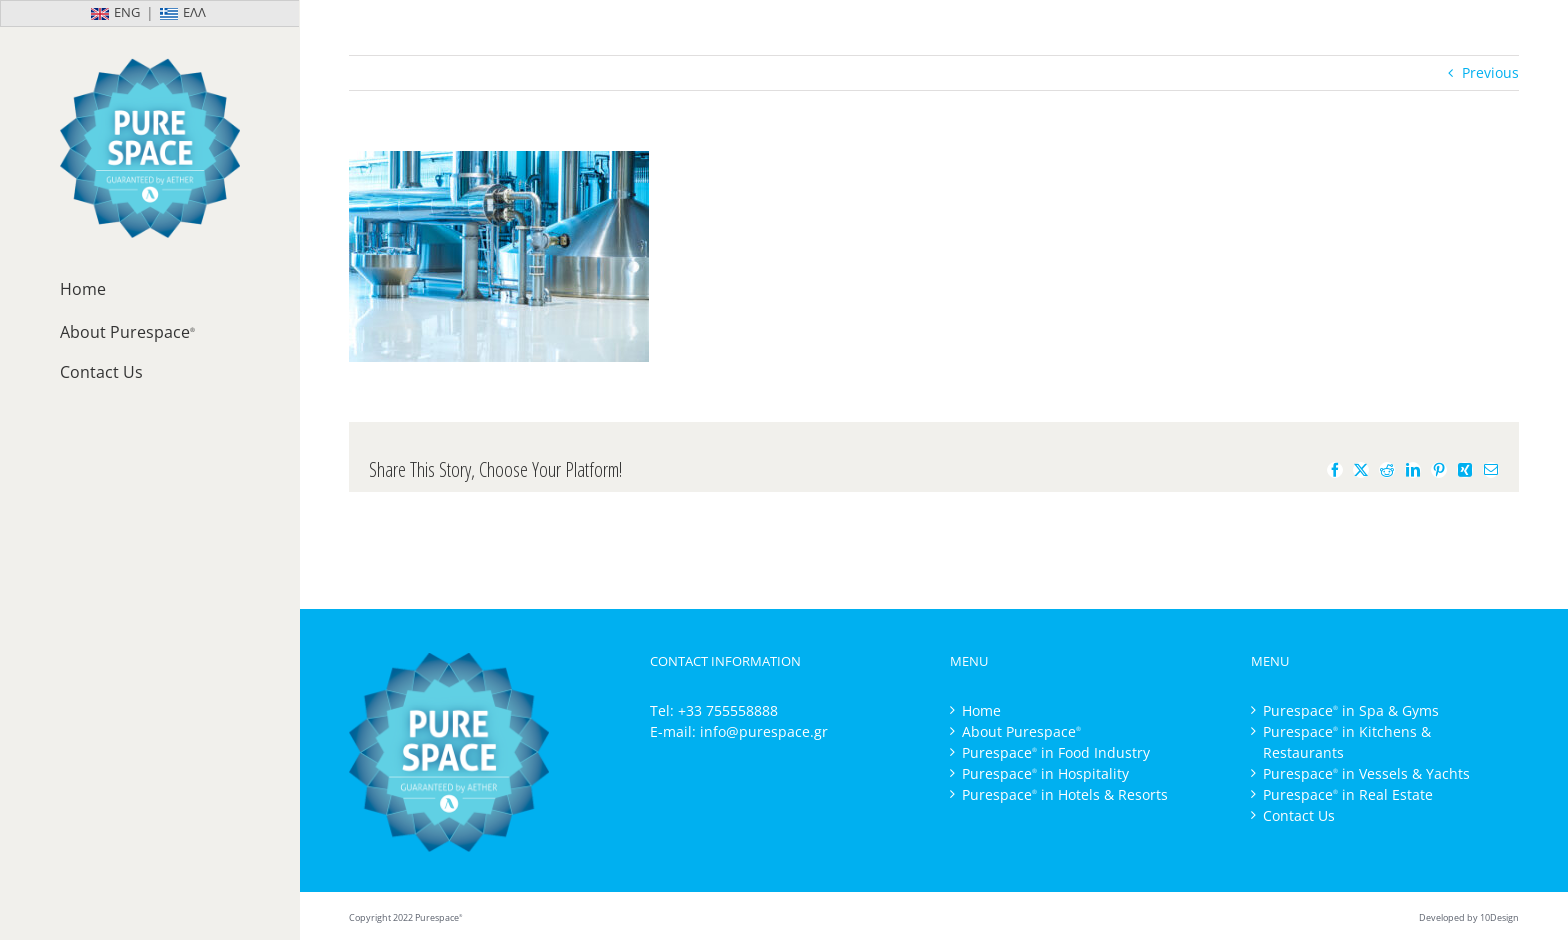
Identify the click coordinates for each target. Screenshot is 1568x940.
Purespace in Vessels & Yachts (1366, 773)
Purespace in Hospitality (1045, 773)
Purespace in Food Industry (1056, 752)
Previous (1490, 72)
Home (981, 710)
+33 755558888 (728, 710)
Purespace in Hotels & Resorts (1065, 794)
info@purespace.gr (764, 731)
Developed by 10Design (1469, 917)
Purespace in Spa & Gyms (1351, 710)
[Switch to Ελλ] (224, 14)
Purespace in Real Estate (1348, 794)
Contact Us (1299, 815)
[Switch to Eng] (75, 14)
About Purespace (1021, 731)
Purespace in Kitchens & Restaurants (1347, 742)
